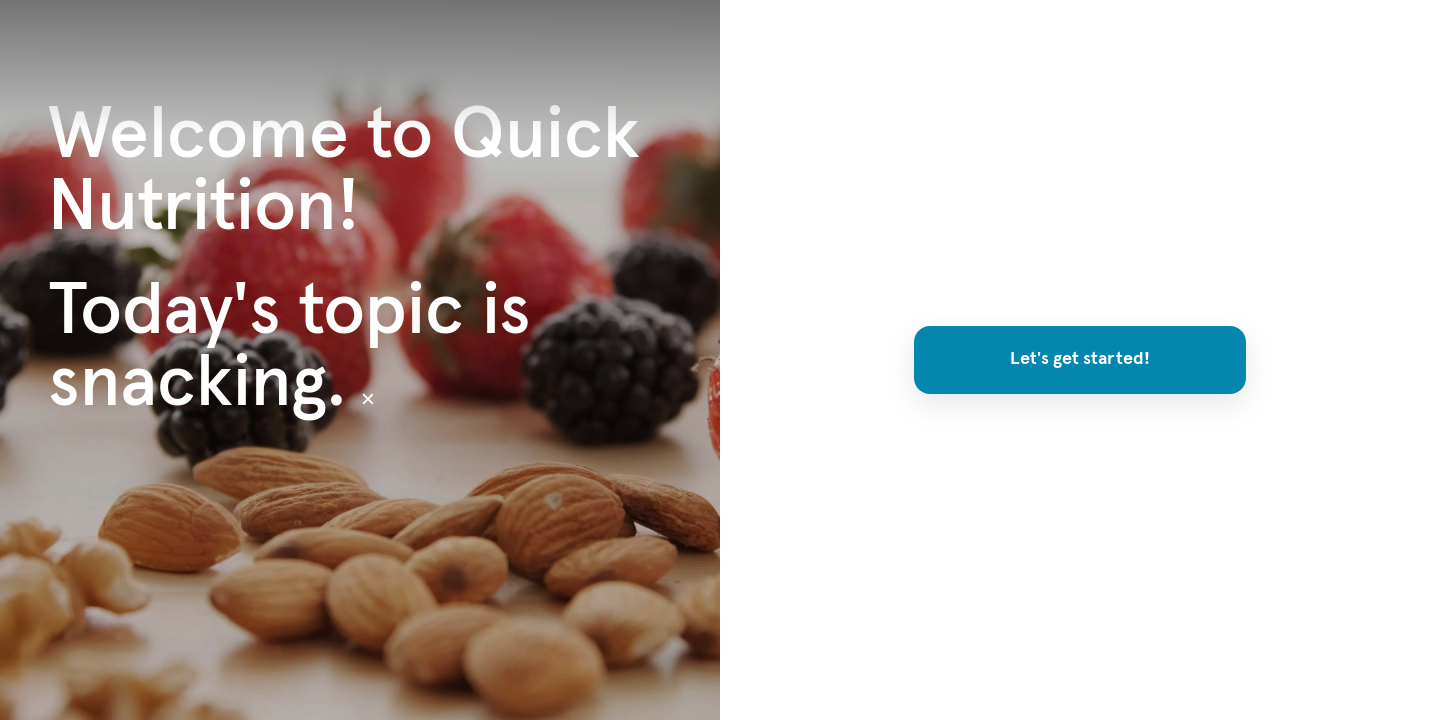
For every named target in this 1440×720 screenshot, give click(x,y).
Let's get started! (1080, 359)
